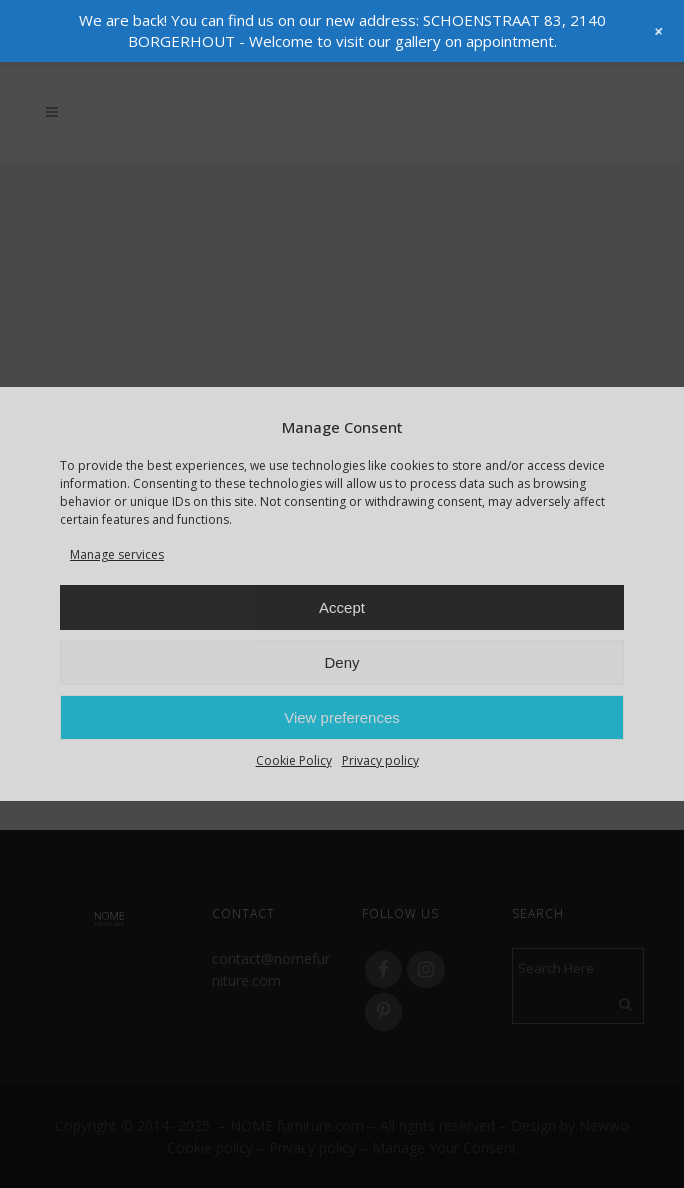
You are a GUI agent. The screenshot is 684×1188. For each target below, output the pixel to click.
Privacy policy (380, 760)
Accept (342, 607)
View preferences (342, 717)
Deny (341, 662)
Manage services (117, 554)
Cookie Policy (294, 760)
